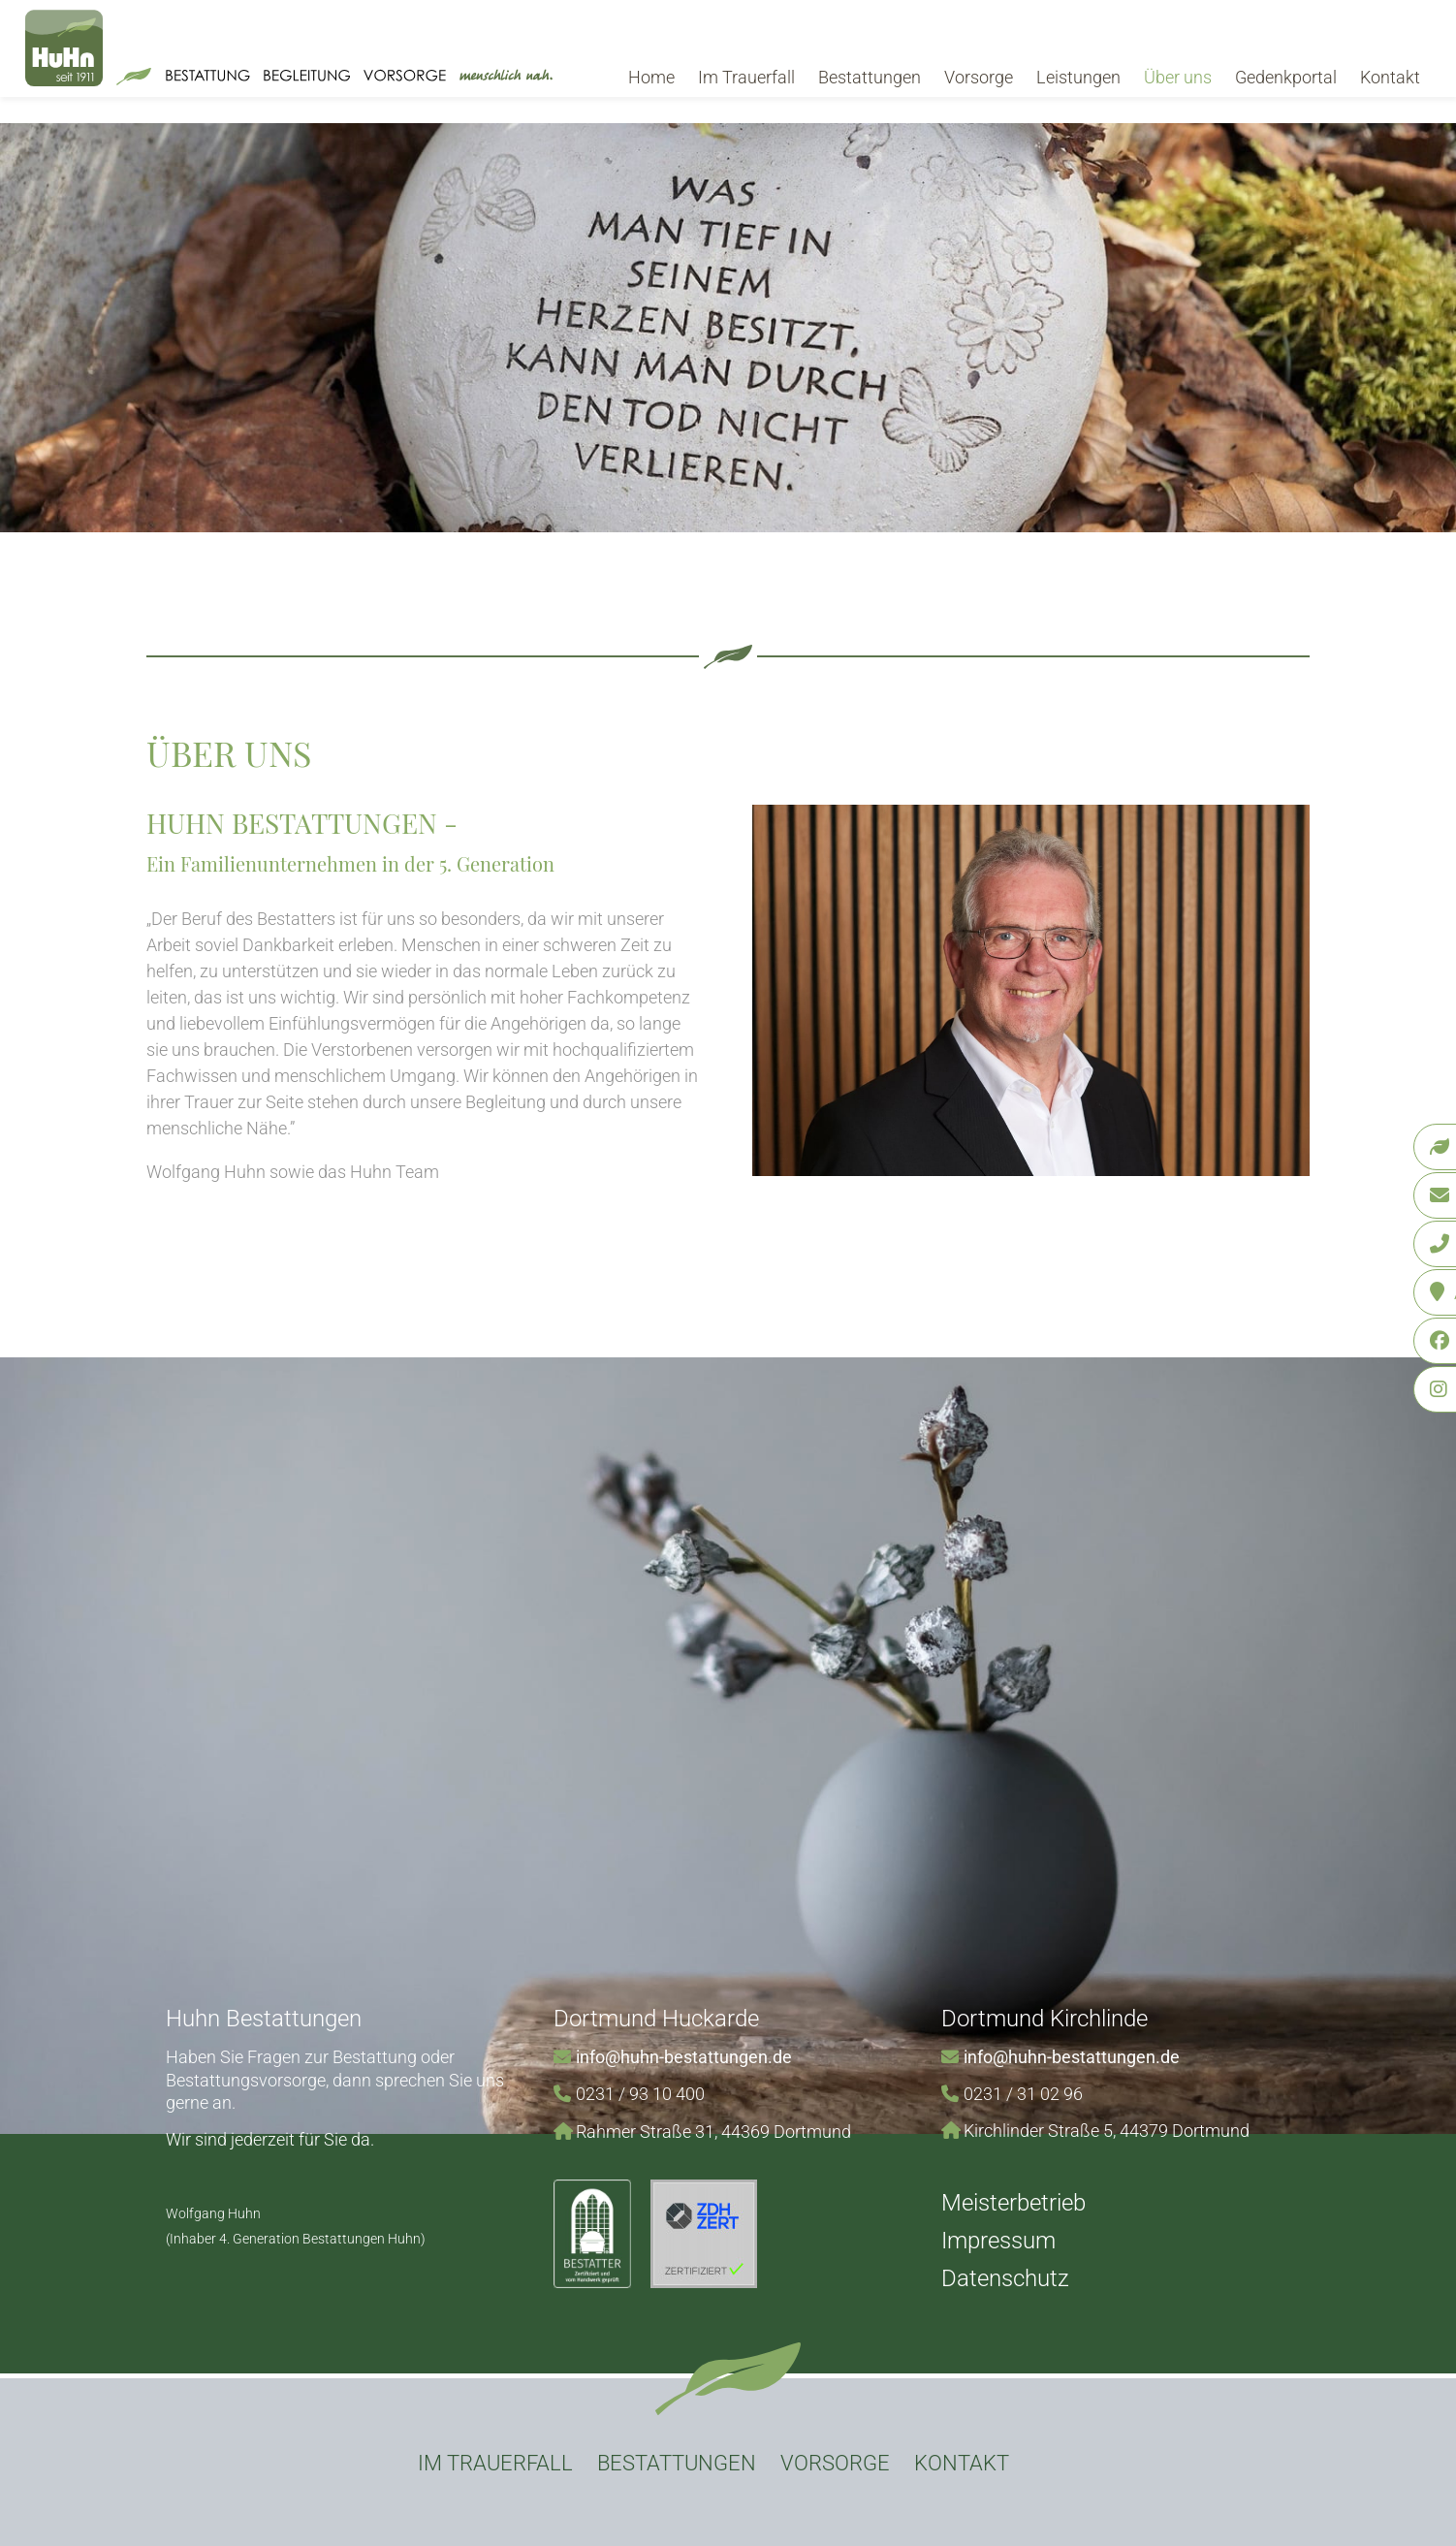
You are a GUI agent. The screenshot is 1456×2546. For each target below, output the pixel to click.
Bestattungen (869, 77)
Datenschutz (1005, 2278)
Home (651, 77)
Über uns (1178, 77)
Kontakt (1390, 77)
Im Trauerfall (746, 77)
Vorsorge (978, 77)
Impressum (998, 2240)
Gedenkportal (1286, 77)
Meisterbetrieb (1013, 2202)
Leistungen (1078, 77)
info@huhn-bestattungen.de (684, 2057)
